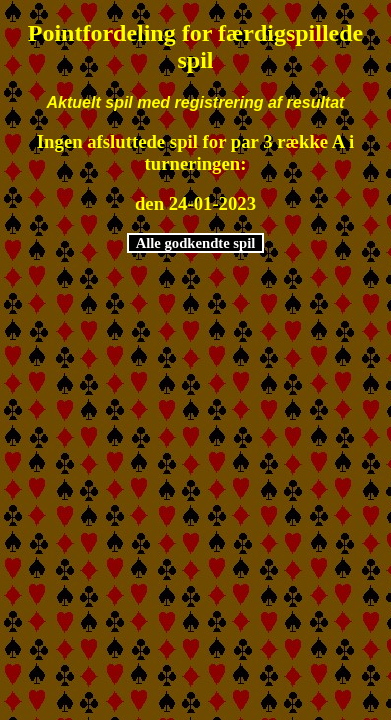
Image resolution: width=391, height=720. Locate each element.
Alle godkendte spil (196, 243)
